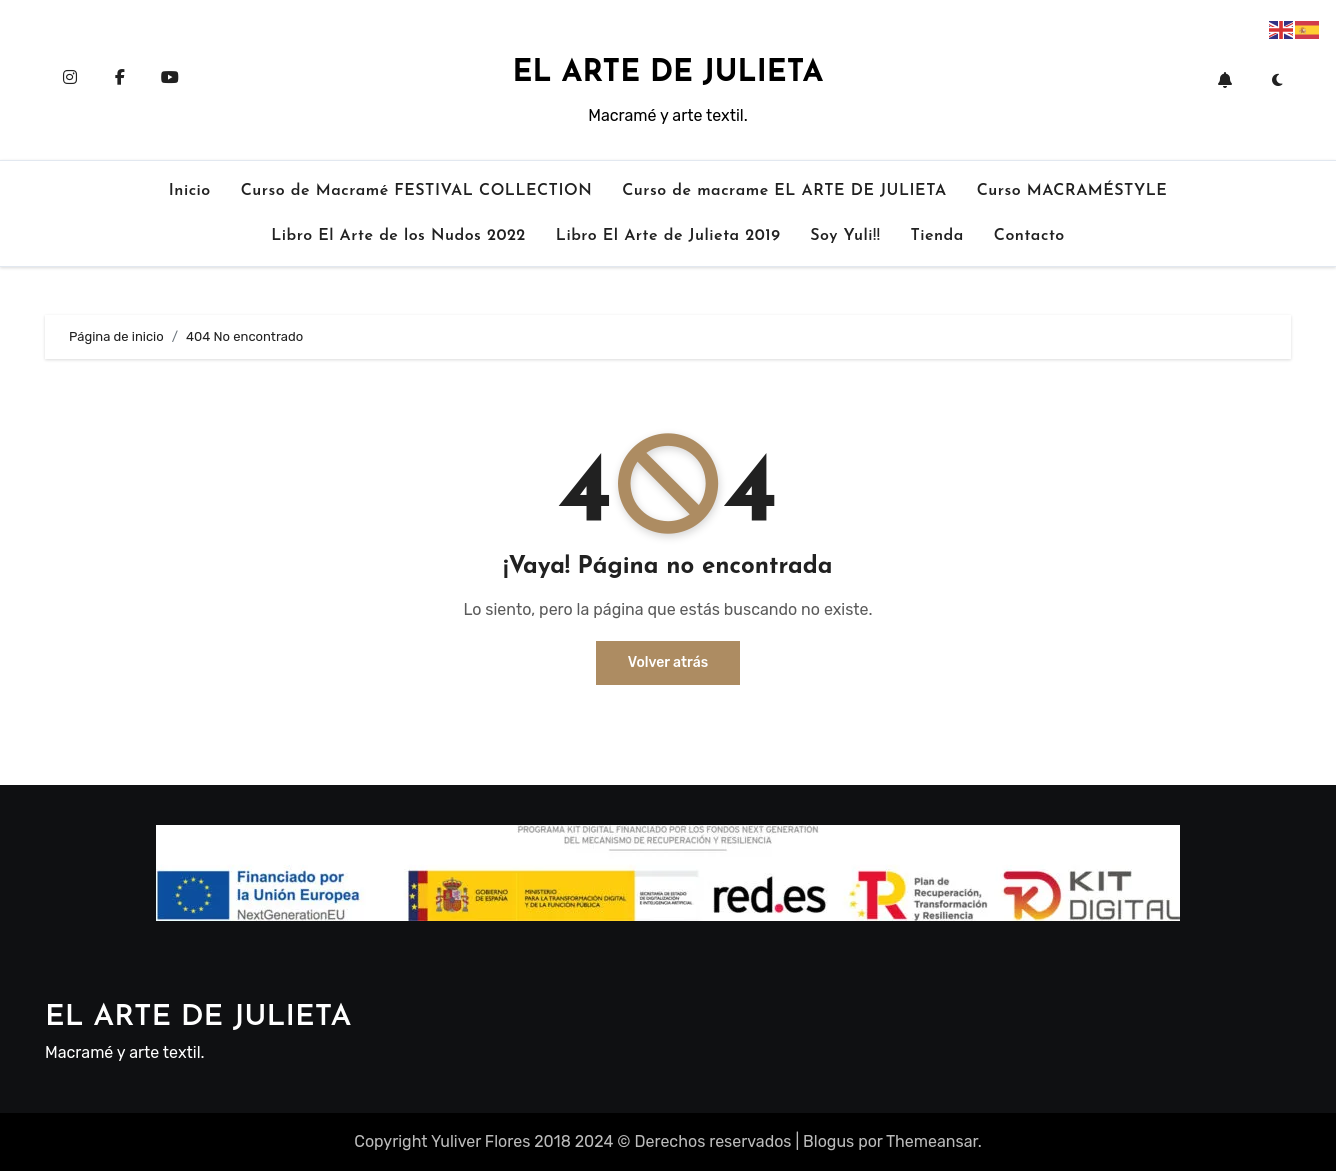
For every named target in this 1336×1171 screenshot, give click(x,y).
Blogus (828, 1141)
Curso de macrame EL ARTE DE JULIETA (784, 191)
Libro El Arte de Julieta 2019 (668, 236)
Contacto (1029, 236)
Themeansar (932, 1141)
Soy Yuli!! (845, 236)
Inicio (190, 191)
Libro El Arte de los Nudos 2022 (398, 236)
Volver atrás (668, 662)
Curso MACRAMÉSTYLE (1072, 191)
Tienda (937, 236)
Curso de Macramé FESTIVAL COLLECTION (416, 191)
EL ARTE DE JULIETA (668, 73)
